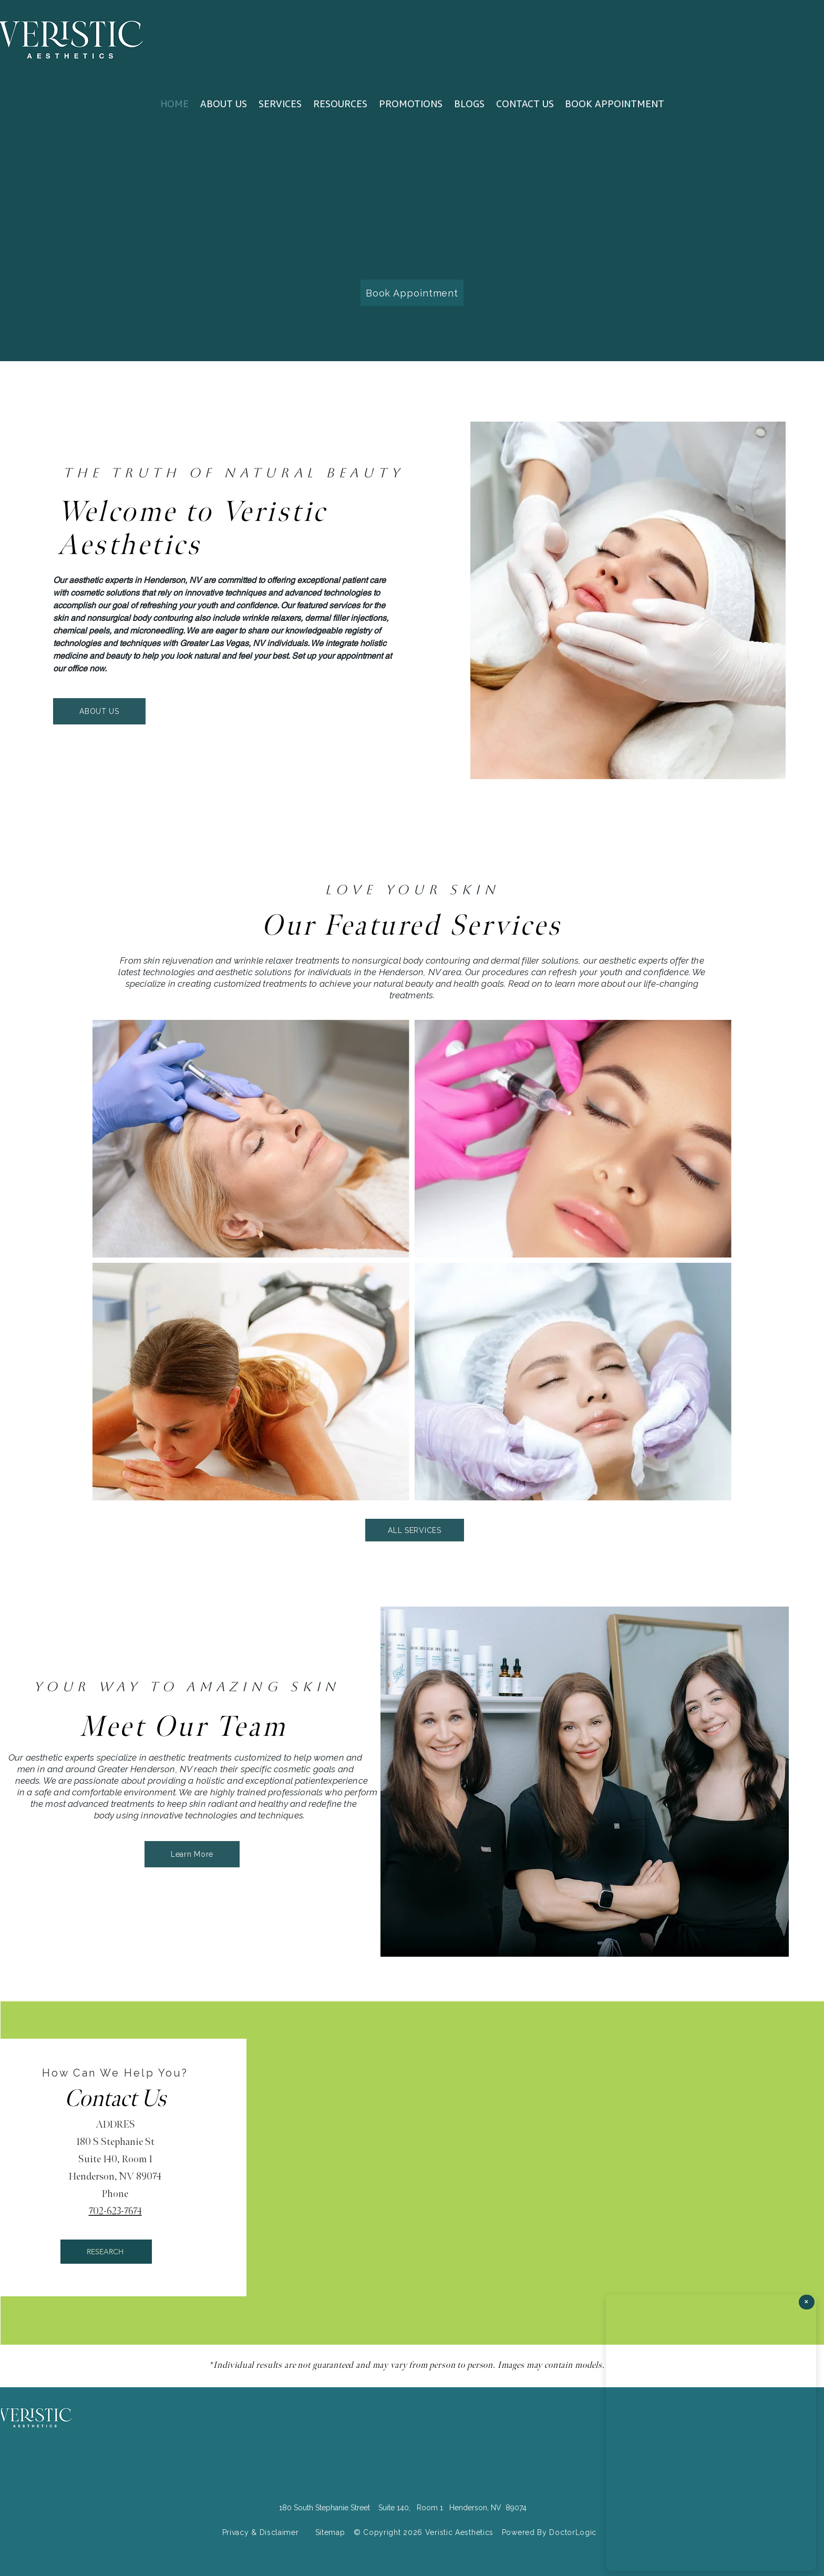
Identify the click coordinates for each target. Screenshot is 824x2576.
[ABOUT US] (99, 711)
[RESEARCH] (106, 2252)
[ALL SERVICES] (414, 1530)
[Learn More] (192, 1854)
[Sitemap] (330, 2532)
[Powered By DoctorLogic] (549, 2532)
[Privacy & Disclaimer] (260, 2532)
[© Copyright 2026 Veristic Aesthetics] (423, 2532)
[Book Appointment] (412, 293)
